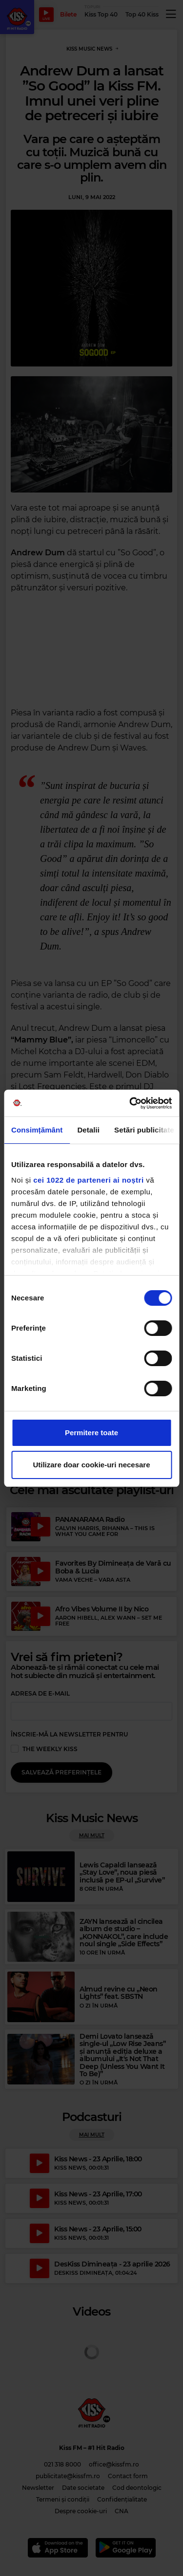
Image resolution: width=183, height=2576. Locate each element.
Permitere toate (91, 1432)
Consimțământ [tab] (36, 1130)
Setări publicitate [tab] (144, 1130)
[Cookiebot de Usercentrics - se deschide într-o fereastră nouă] (130, 1103)
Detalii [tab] (88, 1130)
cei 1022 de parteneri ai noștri (88, 1180)
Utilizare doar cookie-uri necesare (91, 1465)
